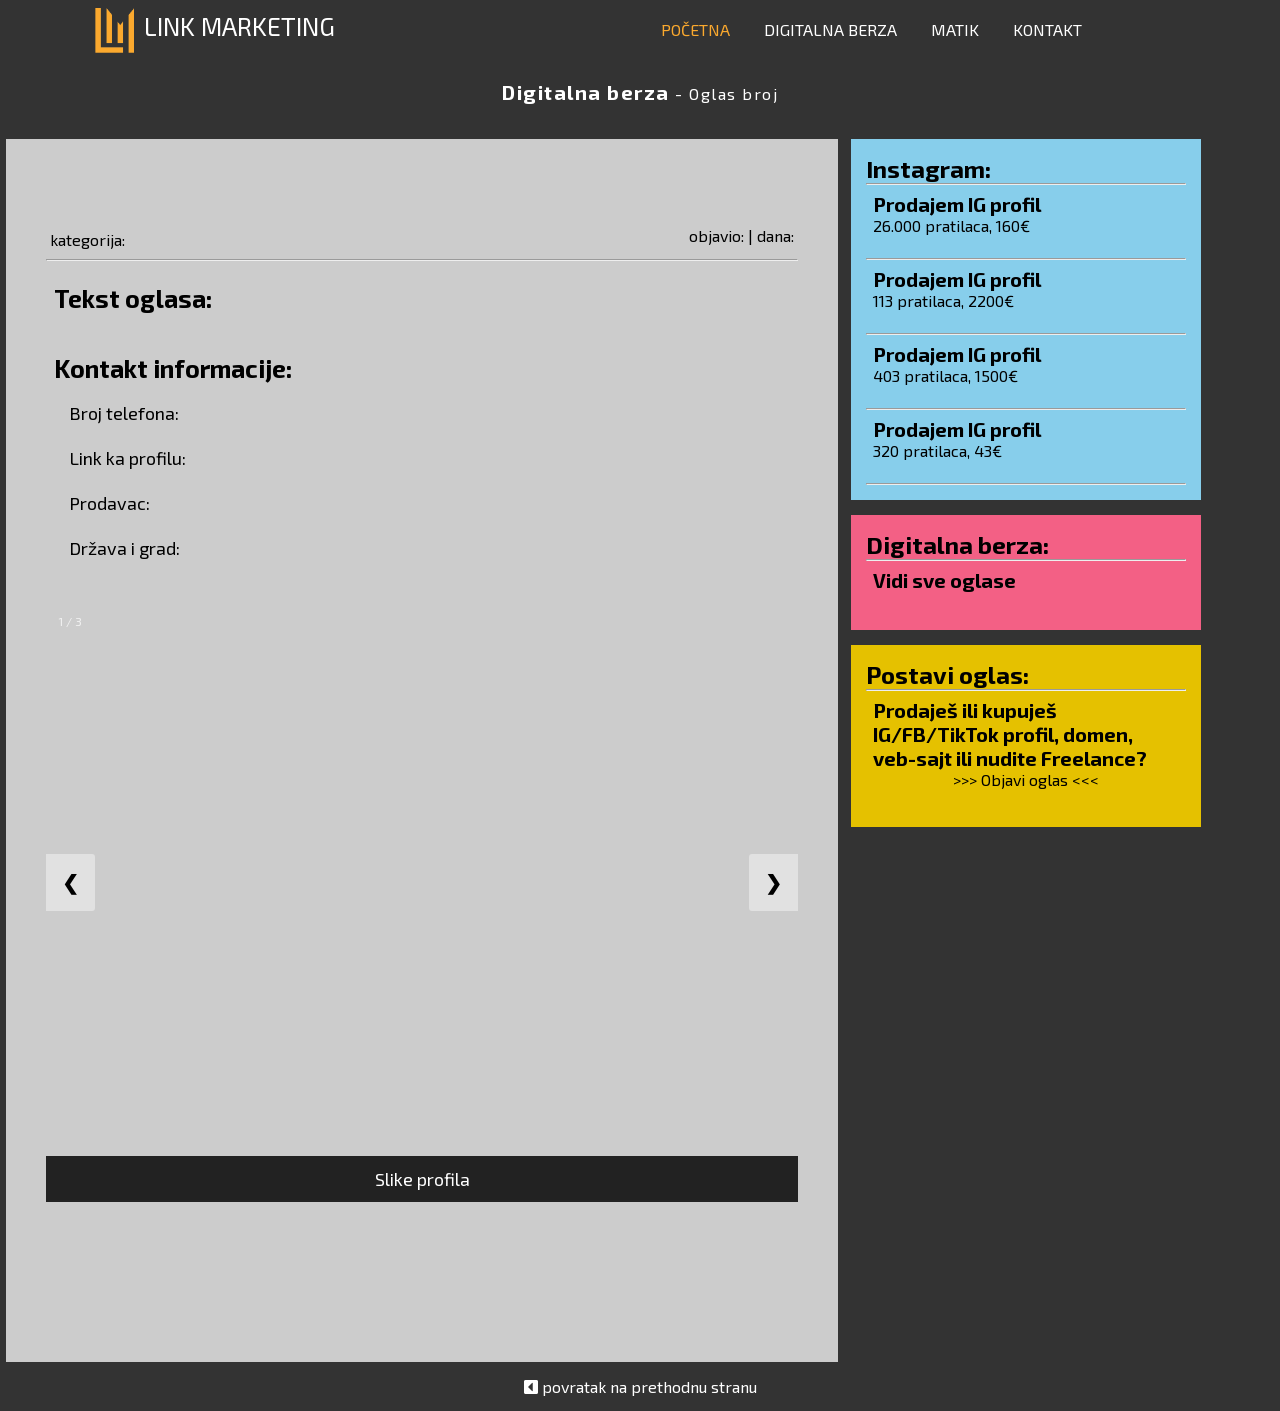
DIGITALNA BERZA (830, 29)
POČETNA (695, 29)
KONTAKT (1047, 29)
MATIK (955, 29)
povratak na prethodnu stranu (649, 1386)
